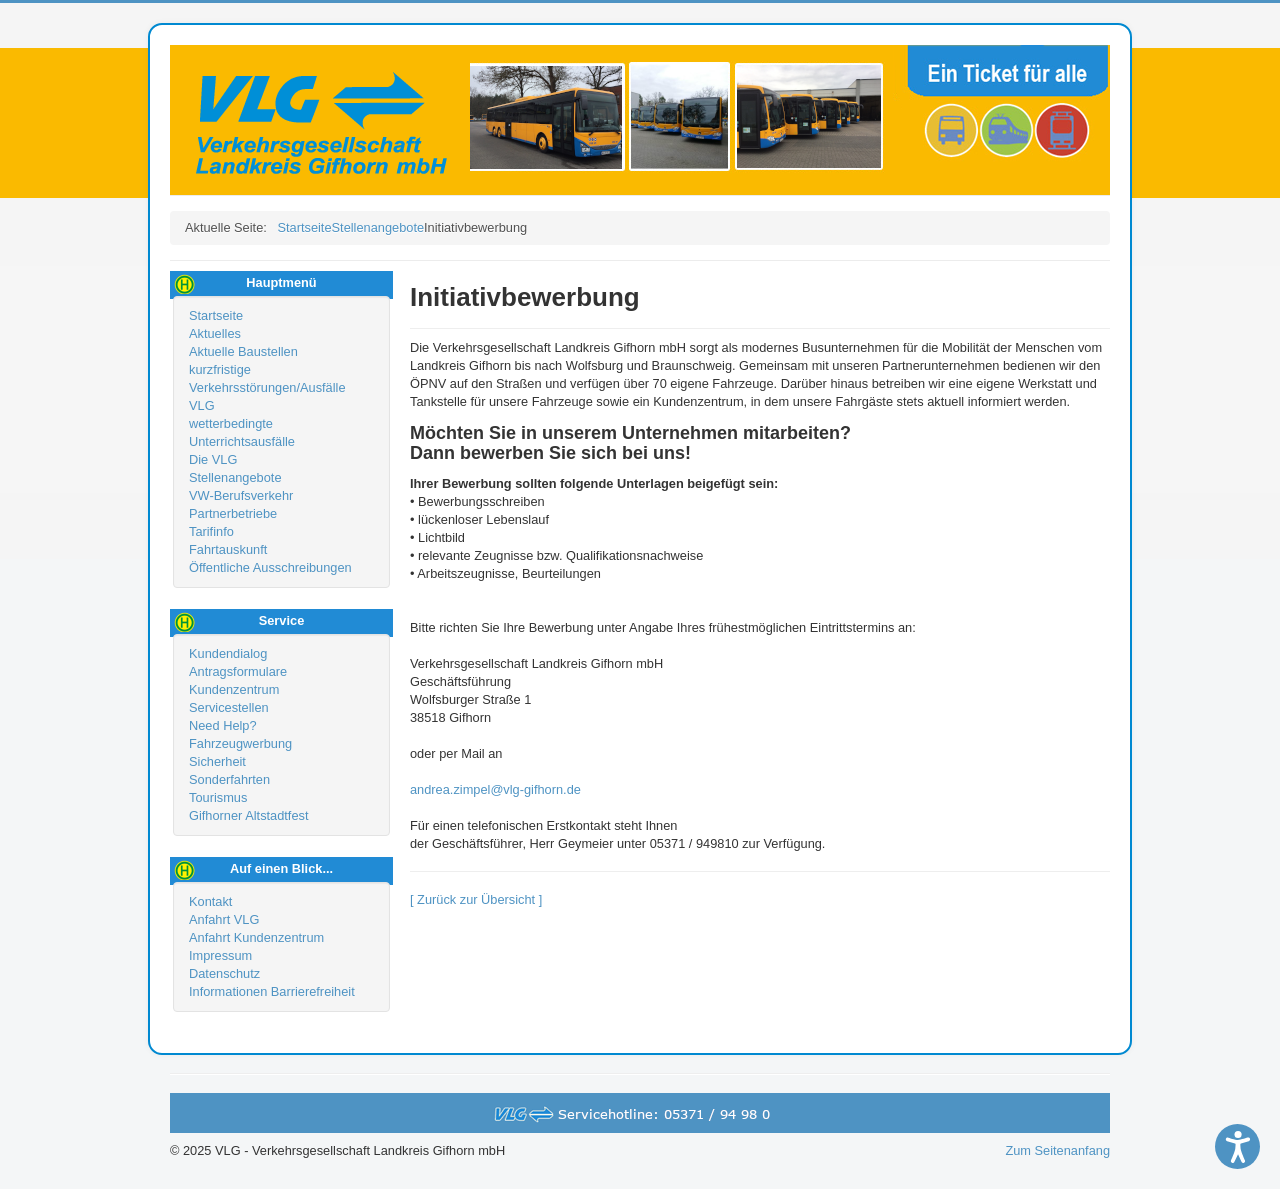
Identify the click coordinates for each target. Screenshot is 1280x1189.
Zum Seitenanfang (1057, 1150)
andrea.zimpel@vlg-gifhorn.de (495, 789)
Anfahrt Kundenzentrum (256, 937)
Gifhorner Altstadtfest (249, 815)
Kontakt (210, 901)
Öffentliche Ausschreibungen (270, 567)
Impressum (220, 955)
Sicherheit (217, 761)
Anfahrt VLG (224, 919)
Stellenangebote (235, 477)
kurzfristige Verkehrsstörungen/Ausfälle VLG (267, 387)
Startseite (216, 315)
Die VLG (213, 459)
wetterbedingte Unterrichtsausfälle (242, 432)
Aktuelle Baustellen (243, 351)
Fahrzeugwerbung (240, 743)
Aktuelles (215, 333)
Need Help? (223, 725)
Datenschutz (224, 973)
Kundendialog (228, 653)
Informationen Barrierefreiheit (272, 991)
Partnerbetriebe (233, 513)
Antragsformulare (238, 671)
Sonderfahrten (229, 779)
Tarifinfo (211, 531)
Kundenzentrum (234, 689)
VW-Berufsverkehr (241, 495)
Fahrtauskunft (228, 549)
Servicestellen (229, 707)
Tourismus (218, 797)
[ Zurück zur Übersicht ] (476, 899)
